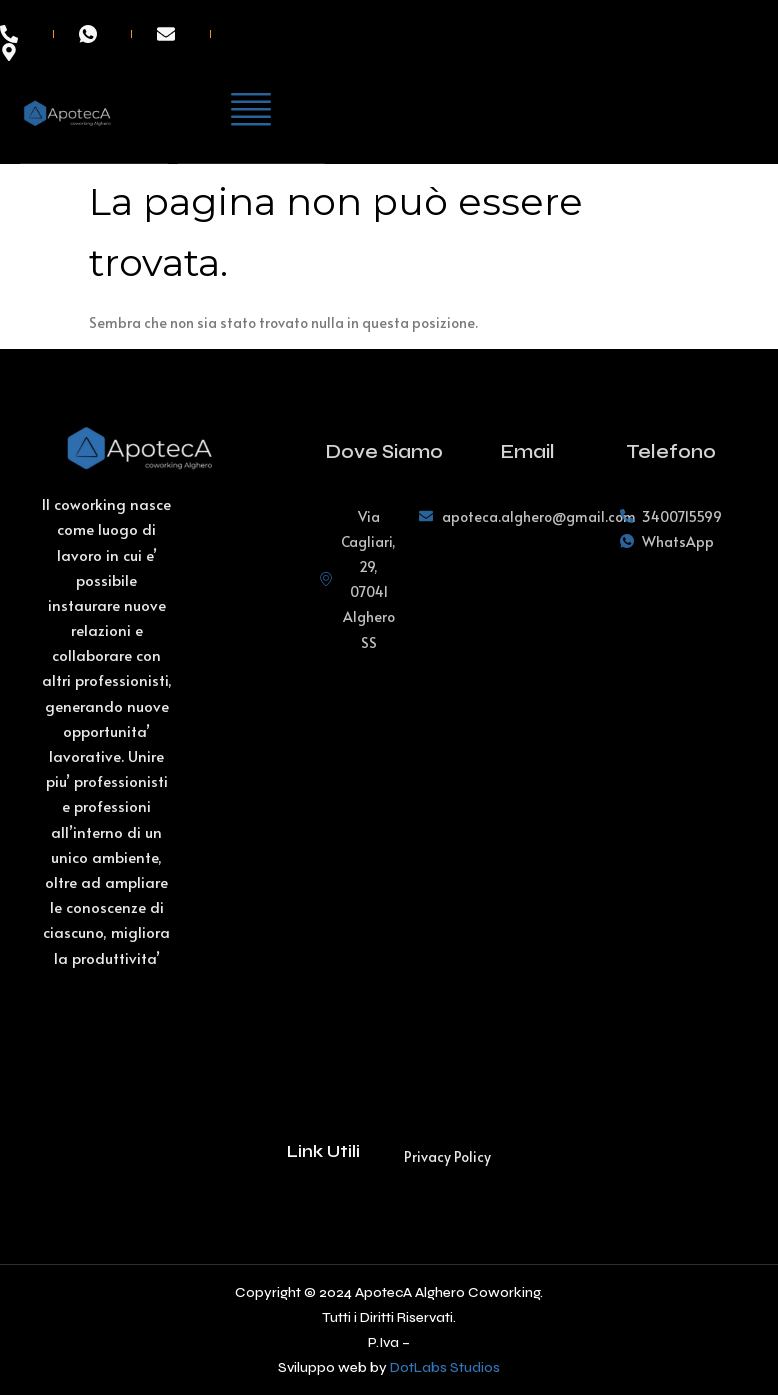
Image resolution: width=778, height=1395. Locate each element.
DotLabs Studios (445, 1367)
